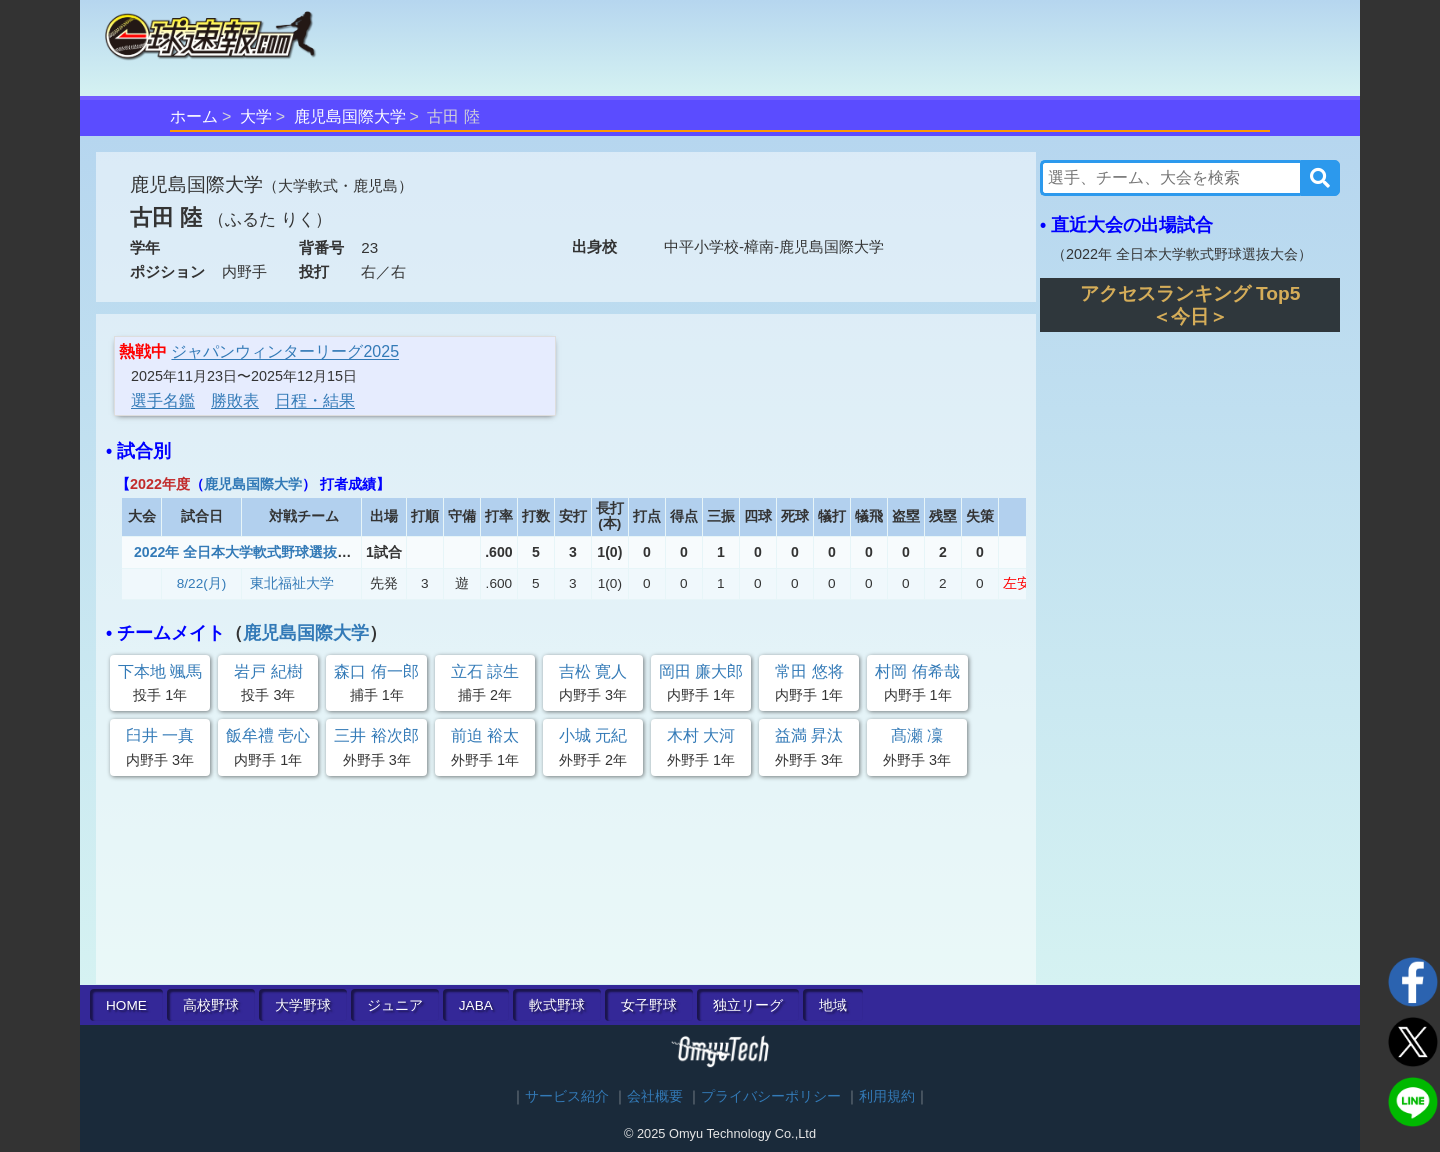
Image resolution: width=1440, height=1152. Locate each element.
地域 (833, 1005)
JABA (476, 1005)
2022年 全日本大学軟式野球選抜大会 (249, 552)
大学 (256, 116)
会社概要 (655, 1096)
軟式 (557, 1005)
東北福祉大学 (292, 583)
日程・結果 (315, 400)
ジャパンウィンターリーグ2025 (285, 351)
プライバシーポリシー (771, 1096)
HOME (126, 1005)
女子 (649, 1005)
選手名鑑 (163, 400)
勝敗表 (235, 400)
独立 (748, 1005)
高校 (211, 1005)
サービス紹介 (567, 1096)
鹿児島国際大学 (350, 116)
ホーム (194, 116)
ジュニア (395, 1005)
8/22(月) (202, 583)
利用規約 (887, 1096)
